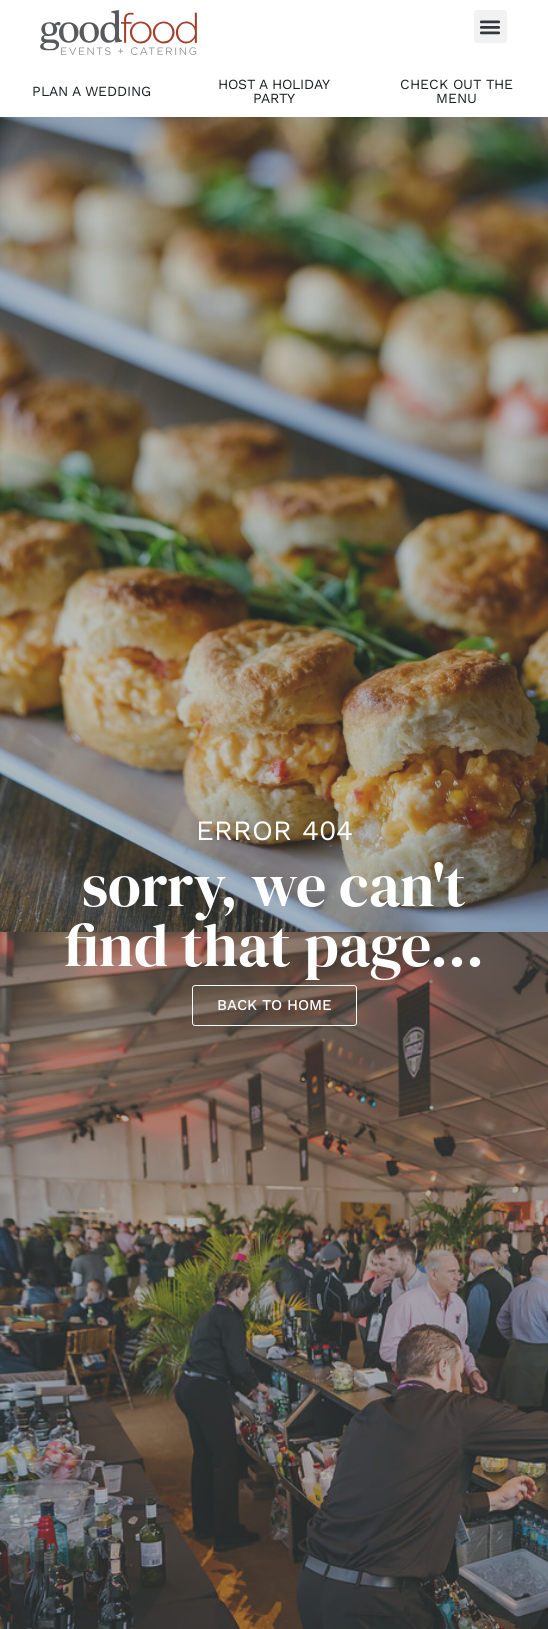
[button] (490, 26)
